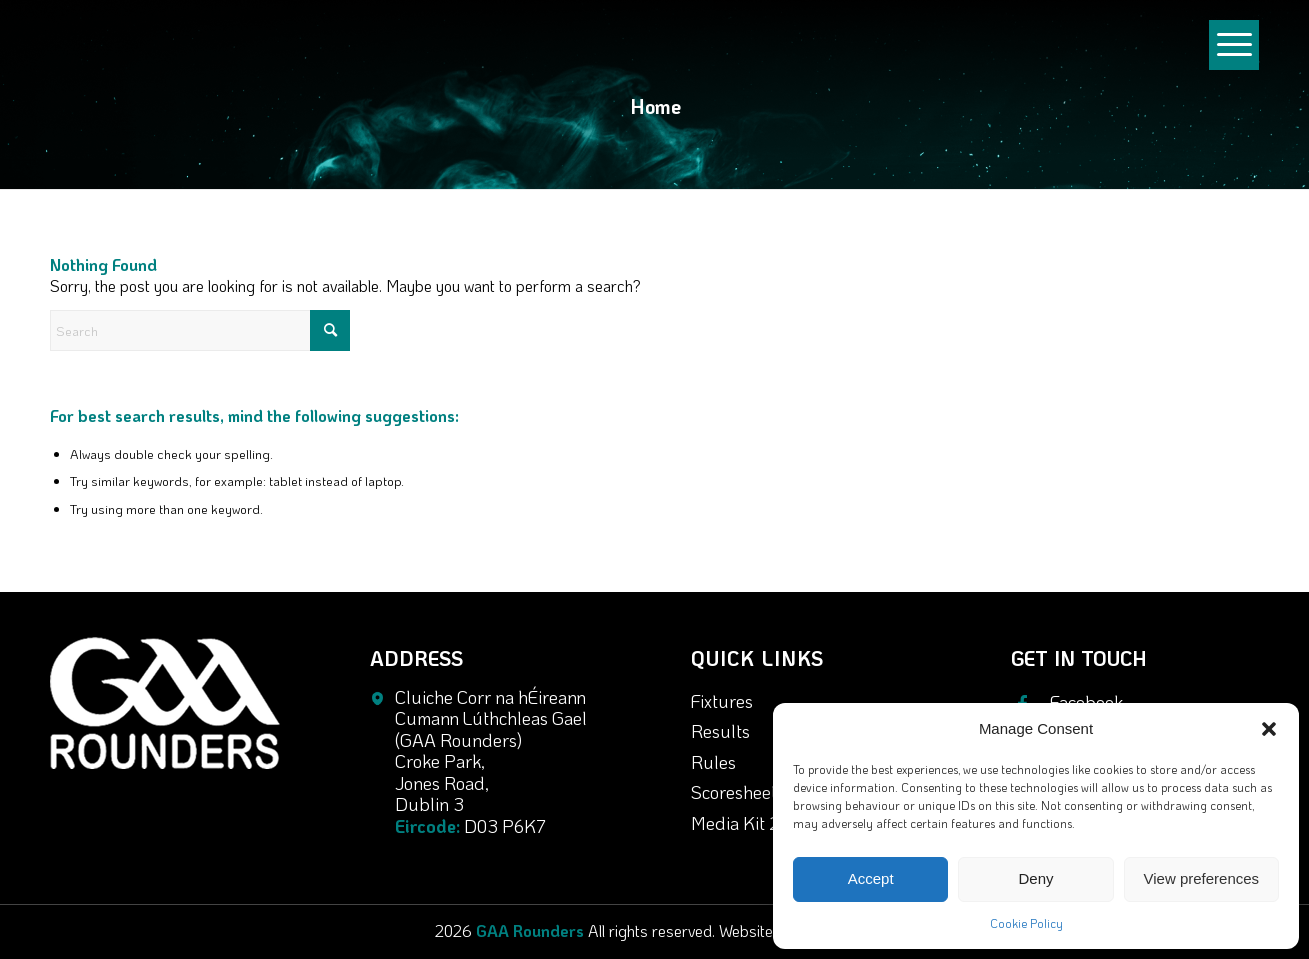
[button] (1269, 729)
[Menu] (1234, 64)
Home (655, 106)
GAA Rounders (530, 930)
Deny (1035, 878)
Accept (871, 878)
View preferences (1202, 878)
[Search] (200, 330)
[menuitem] (1234, 54)
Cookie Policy (1026, 923)
